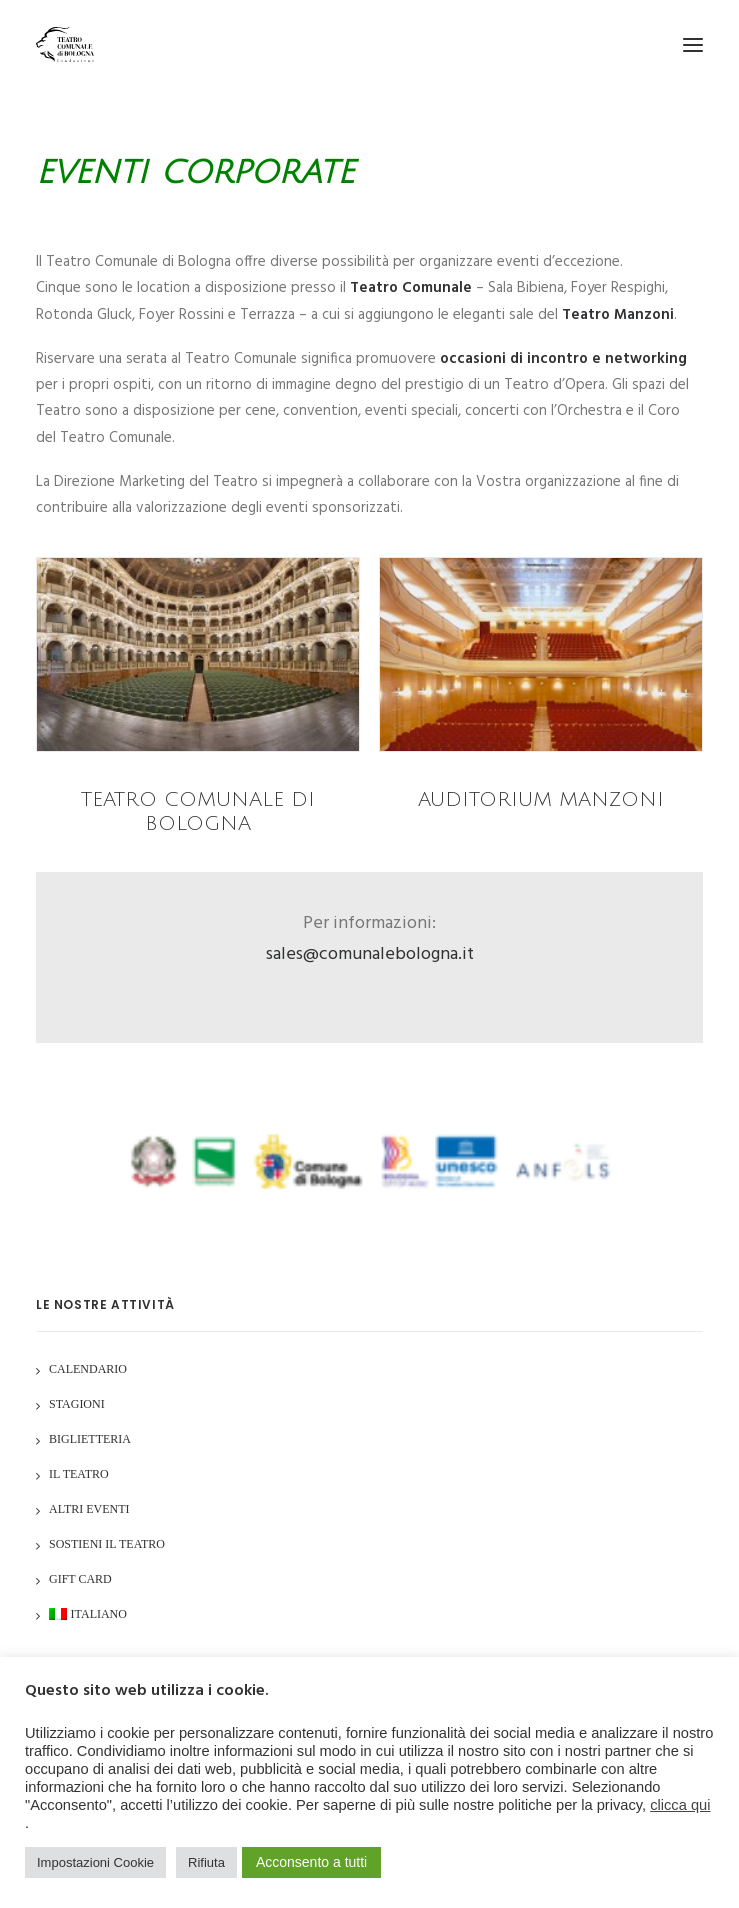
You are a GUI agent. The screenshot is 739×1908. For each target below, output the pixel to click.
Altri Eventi (89, 1509)
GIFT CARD (80, 1579)
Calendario (88, 1369)
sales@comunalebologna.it (370, 954)
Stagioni (77, 1404)
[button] (693, 44)
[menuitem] (88, 1617)
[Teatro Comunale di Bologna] (65, 44)
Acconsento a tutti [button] (311, 1862)
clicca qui (680, 1805)
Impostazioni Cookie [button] (95, 1862)
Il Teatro (79, 1474)
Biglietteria (90, 1439)
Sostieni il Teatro (107, 1544)
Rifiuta (206, 1862)
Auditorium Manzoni (541, 800)
